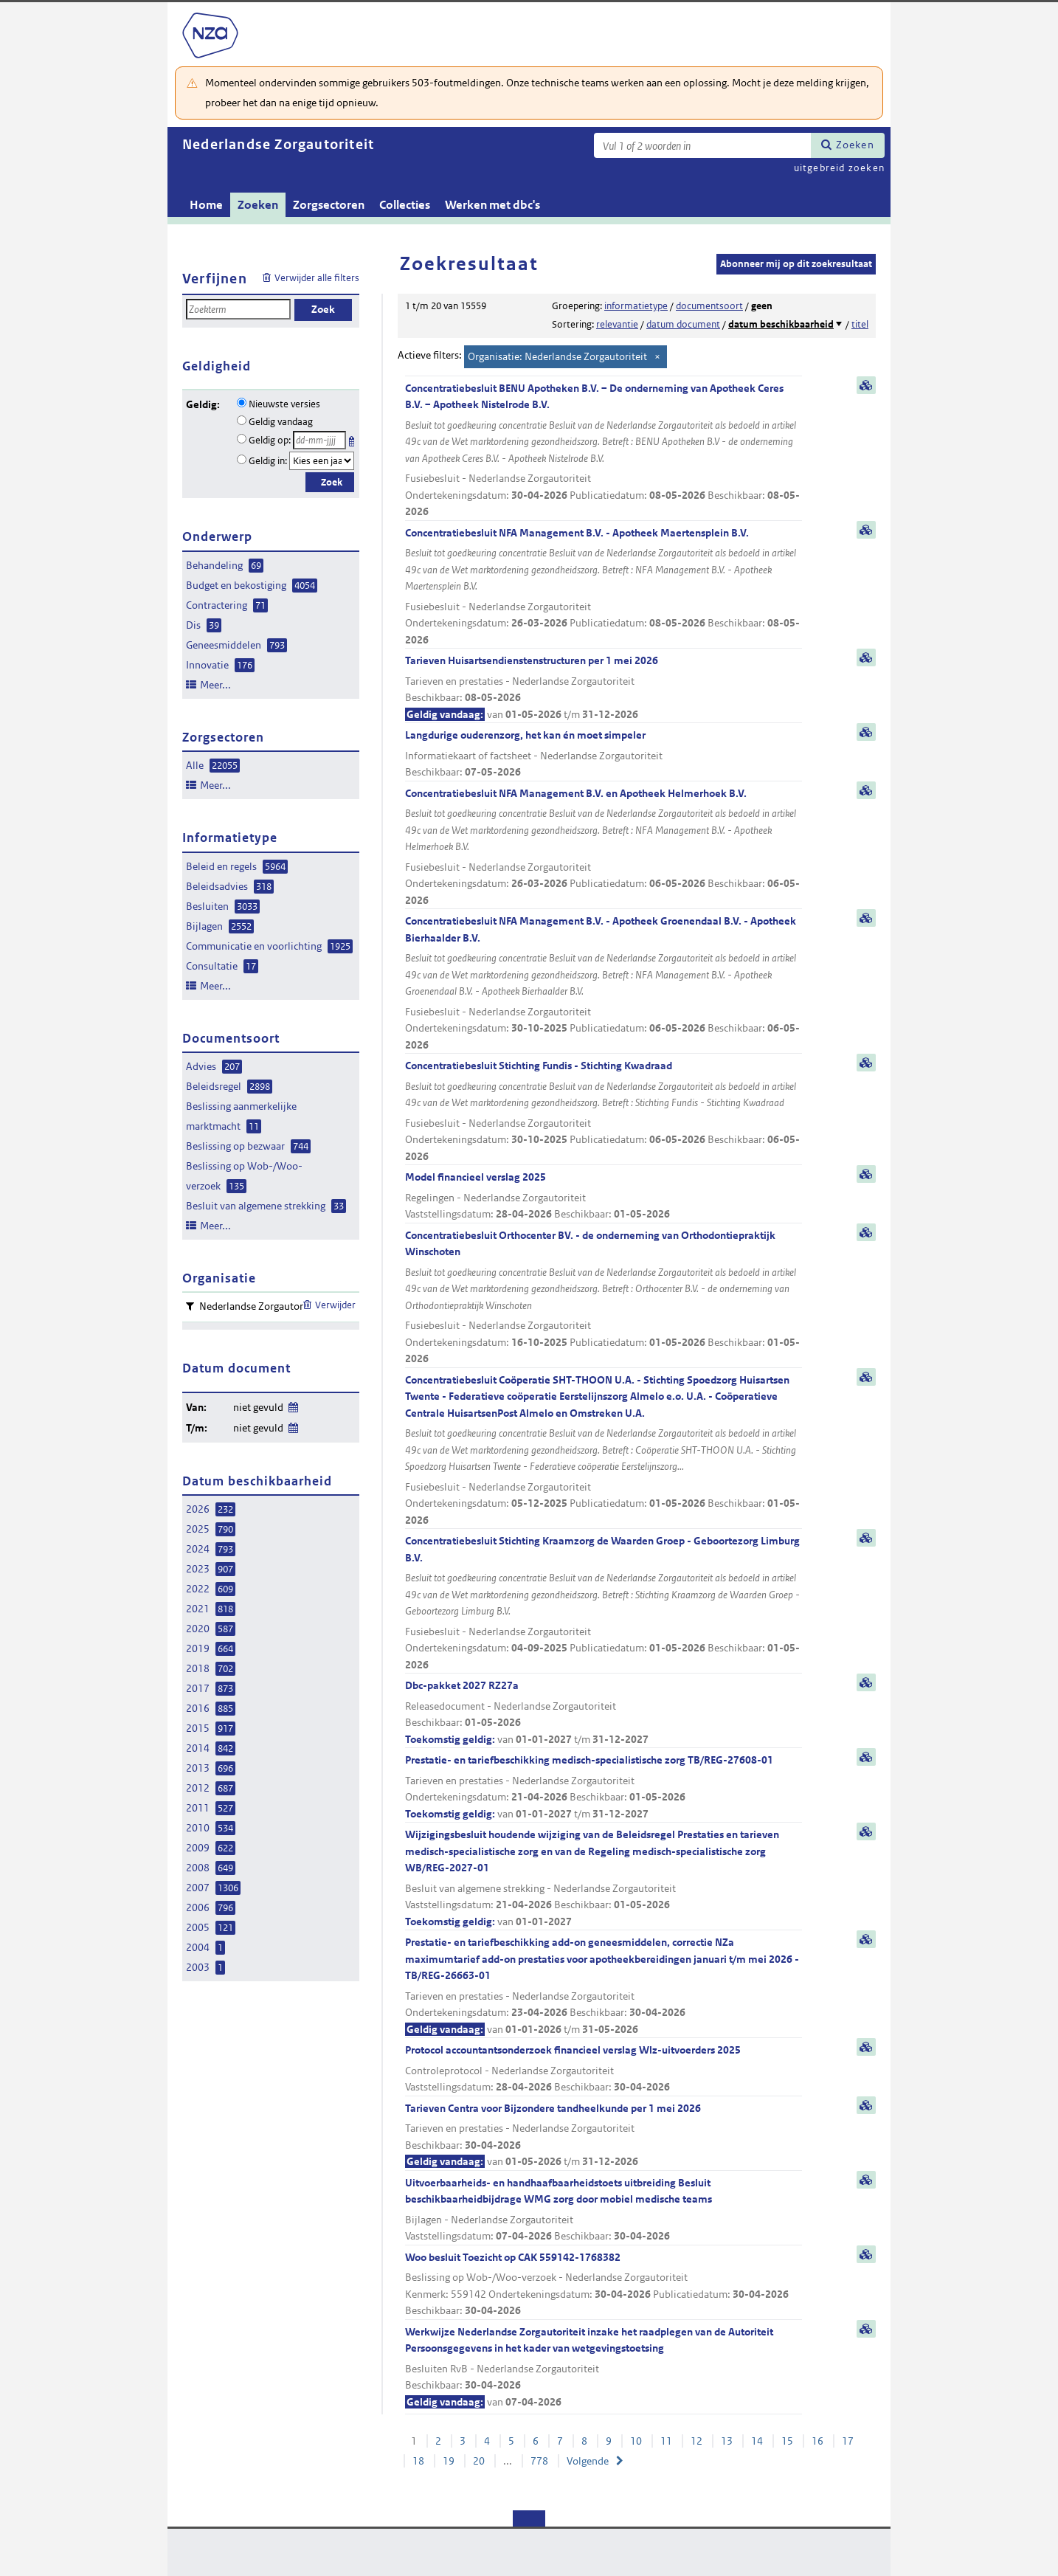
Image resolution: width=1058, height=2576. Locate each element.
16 (817, 2441)
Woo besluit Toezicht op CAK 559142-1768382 (603, 2285)
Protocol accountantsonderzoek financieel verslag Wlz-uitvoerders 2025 (603, 2069)
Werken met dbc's (492, 205)
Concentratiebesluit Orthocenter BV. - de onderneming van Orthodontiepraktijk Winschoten (603, 1298)
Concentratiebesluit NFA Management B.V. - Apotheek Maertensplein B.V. (603, 587)
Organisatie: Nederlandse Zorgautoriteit (557, 356)
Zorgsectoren (328, 205)
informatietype (636, 306)
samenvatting (866, 385)
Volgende (588, 2461)
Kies (353, 438)
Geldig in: (268, 461)
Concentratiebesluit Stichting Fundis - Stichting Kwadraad (603, 1111)
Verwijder (335, 1305)
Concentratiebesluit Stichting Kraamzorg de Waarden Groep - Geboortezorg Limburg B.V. (603, 1603)
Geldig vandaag (281, 421)
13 (727, 2441)
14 (757, 2441)
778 (539, 2461)
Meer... (215, 684)
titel (859, 324)
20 (479, 2461)
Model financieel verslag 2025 (603, 1196)
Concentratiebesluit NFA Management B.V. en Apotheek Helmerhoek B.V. (603, 848)
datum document (683, 324)
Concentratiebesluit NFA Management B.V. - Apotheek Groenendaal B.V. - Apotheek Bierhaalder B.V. (603, 983)
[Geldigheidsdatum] (319, 440)
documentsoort (709, 306)
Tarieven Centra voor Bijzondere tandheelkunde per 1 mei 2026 (603, 2136)
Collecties (404, 205)
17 (848, 2441)
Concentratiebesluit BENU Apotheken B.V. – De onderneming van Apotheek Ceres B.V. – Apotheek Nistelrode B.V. (603, 450)
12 (696, 2441)
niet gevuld (258, 1407)
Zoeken (855, 144)
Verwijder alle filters (316, 278)
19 (448, 2461)
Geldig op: (270, 440)
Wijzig (293, 1404)
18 (418, 2461)
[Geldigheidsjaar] (321, 461)
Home (206, 205)
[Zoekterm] (702, 145)
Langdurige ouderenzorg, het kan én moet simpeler (603, 754)
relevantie (617, 324)
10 (636, 2441)
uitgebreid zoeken (839, 168)
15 (787, 2441)
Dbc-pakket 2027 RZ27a (603, 1713)
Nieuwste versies (284, 404)
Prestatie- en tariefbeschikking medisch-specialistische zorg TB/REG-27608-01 (603, 1787)
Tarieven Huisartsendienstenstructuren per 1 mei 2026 (603, 688)
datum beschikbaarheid (781, 324)
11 (666, 2441)
